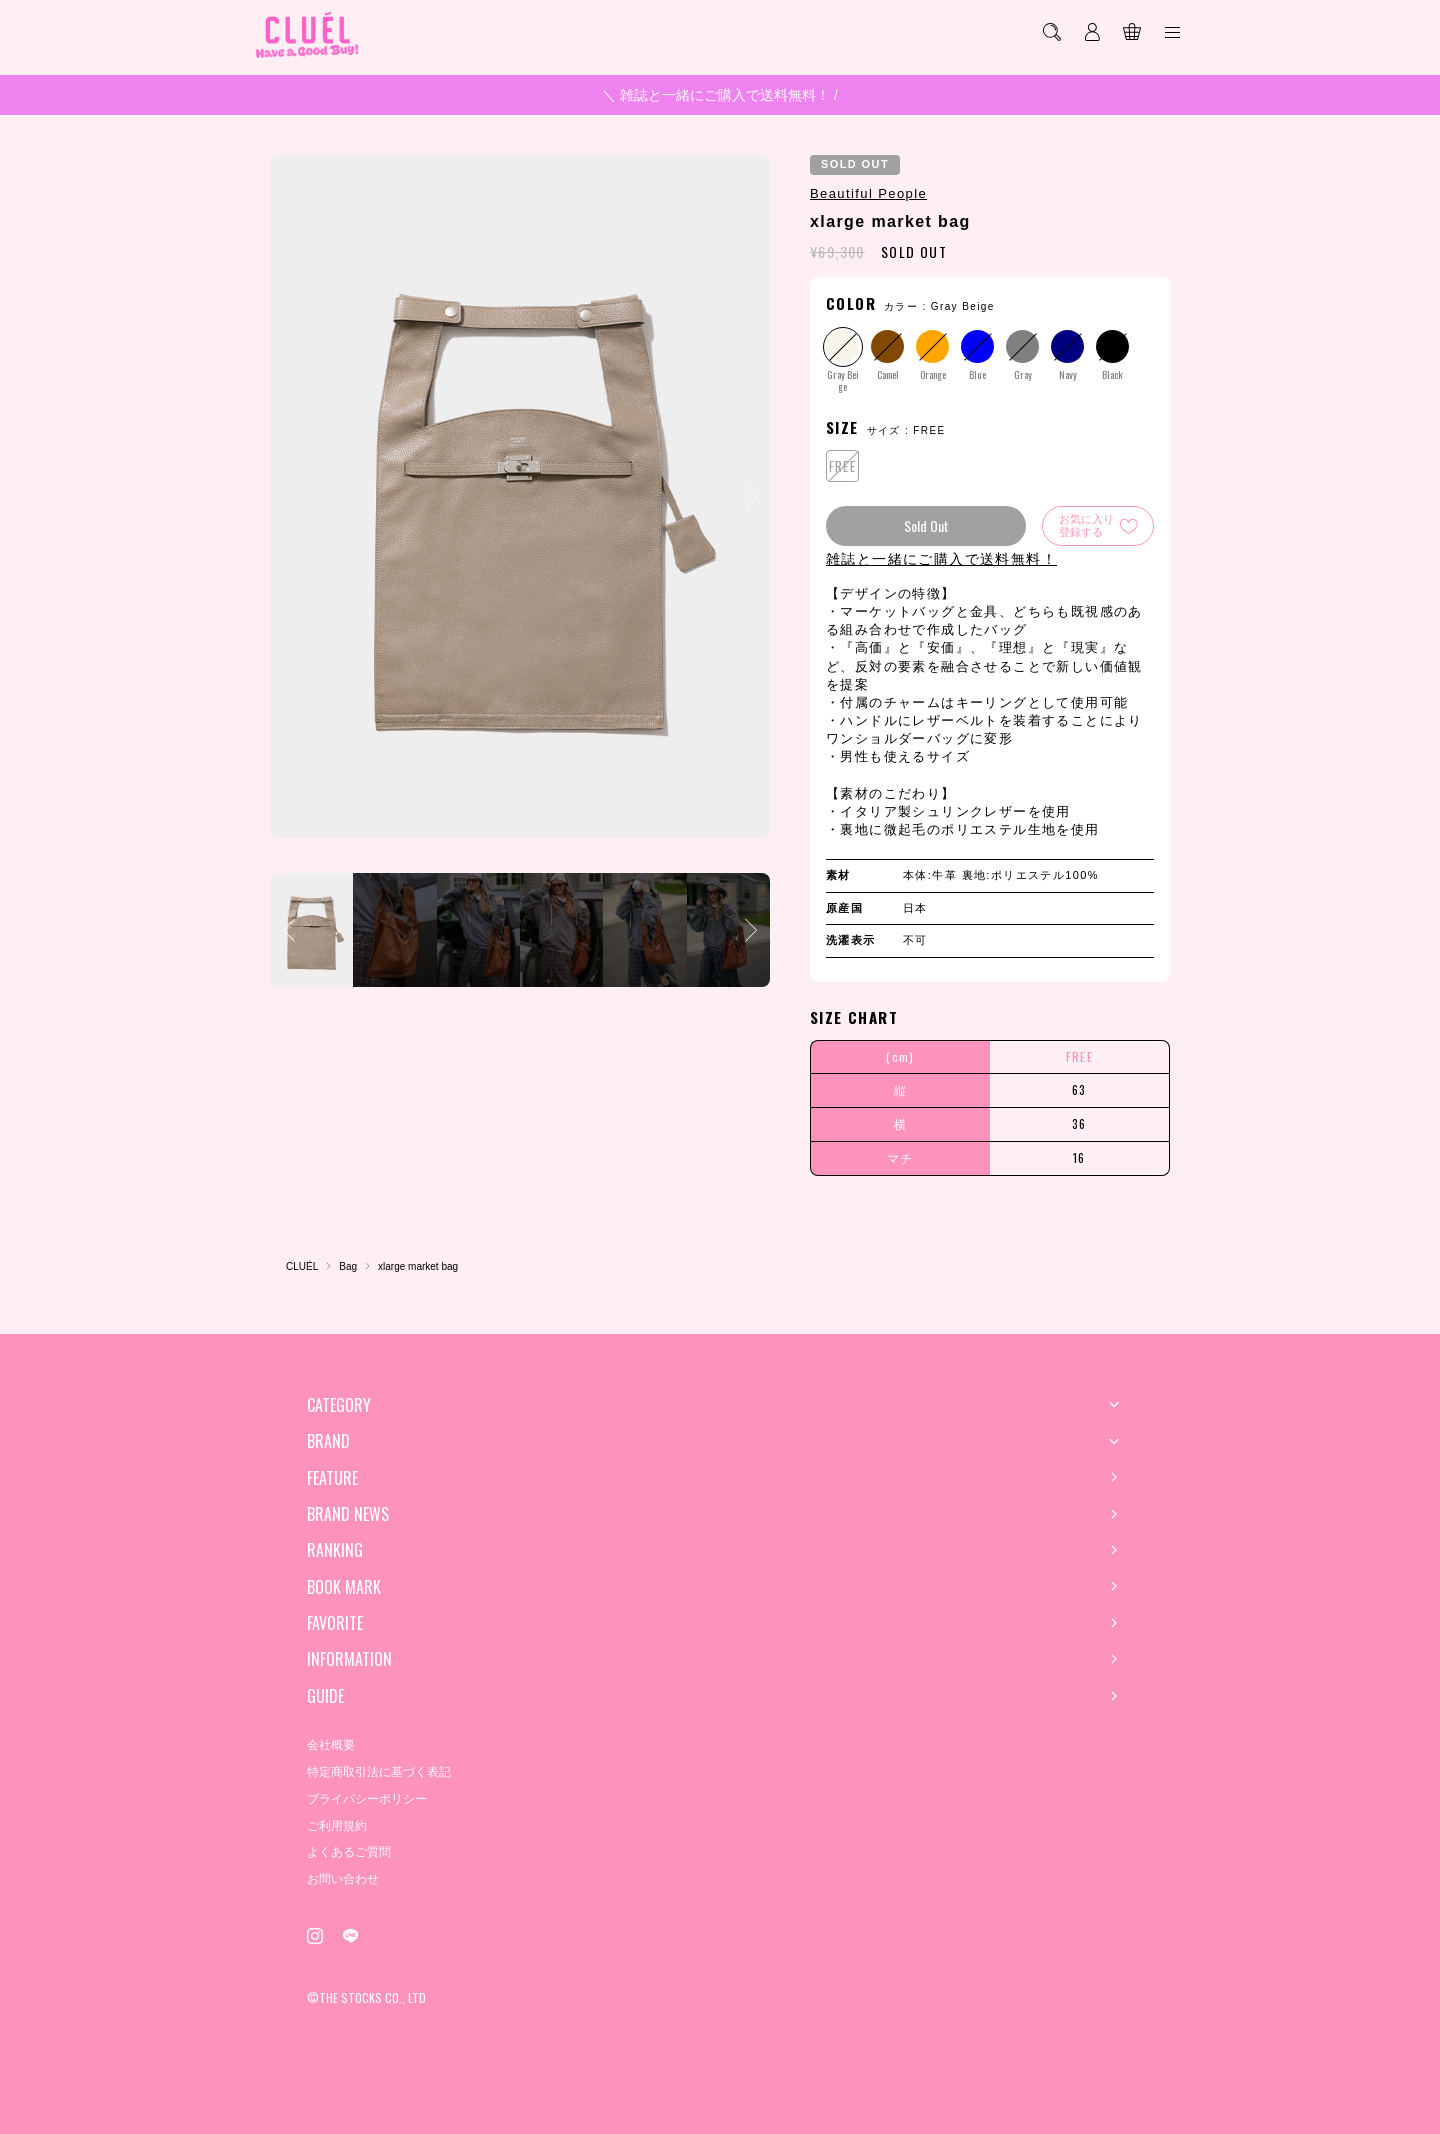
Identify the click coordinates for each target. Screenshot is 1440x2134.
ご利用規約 (337, 1826)
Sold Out (926, 525)
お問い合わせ (343, 1879)
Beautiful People (868, 193)
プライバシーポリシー (367, 1799)
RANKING (335, 1550)
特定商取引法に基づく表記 (379, 1772)
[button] (751, 497)
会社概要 (331, 1745)
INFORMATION (349, 1659)
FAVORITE (335, 1623)
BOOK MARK (344, 1587)
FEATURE (332, 1478)
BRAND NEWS (348, 1514)
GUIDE (325, 1696)
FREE (843, 466)
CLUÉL (302, 1266)
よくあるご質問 (349, 1852)
